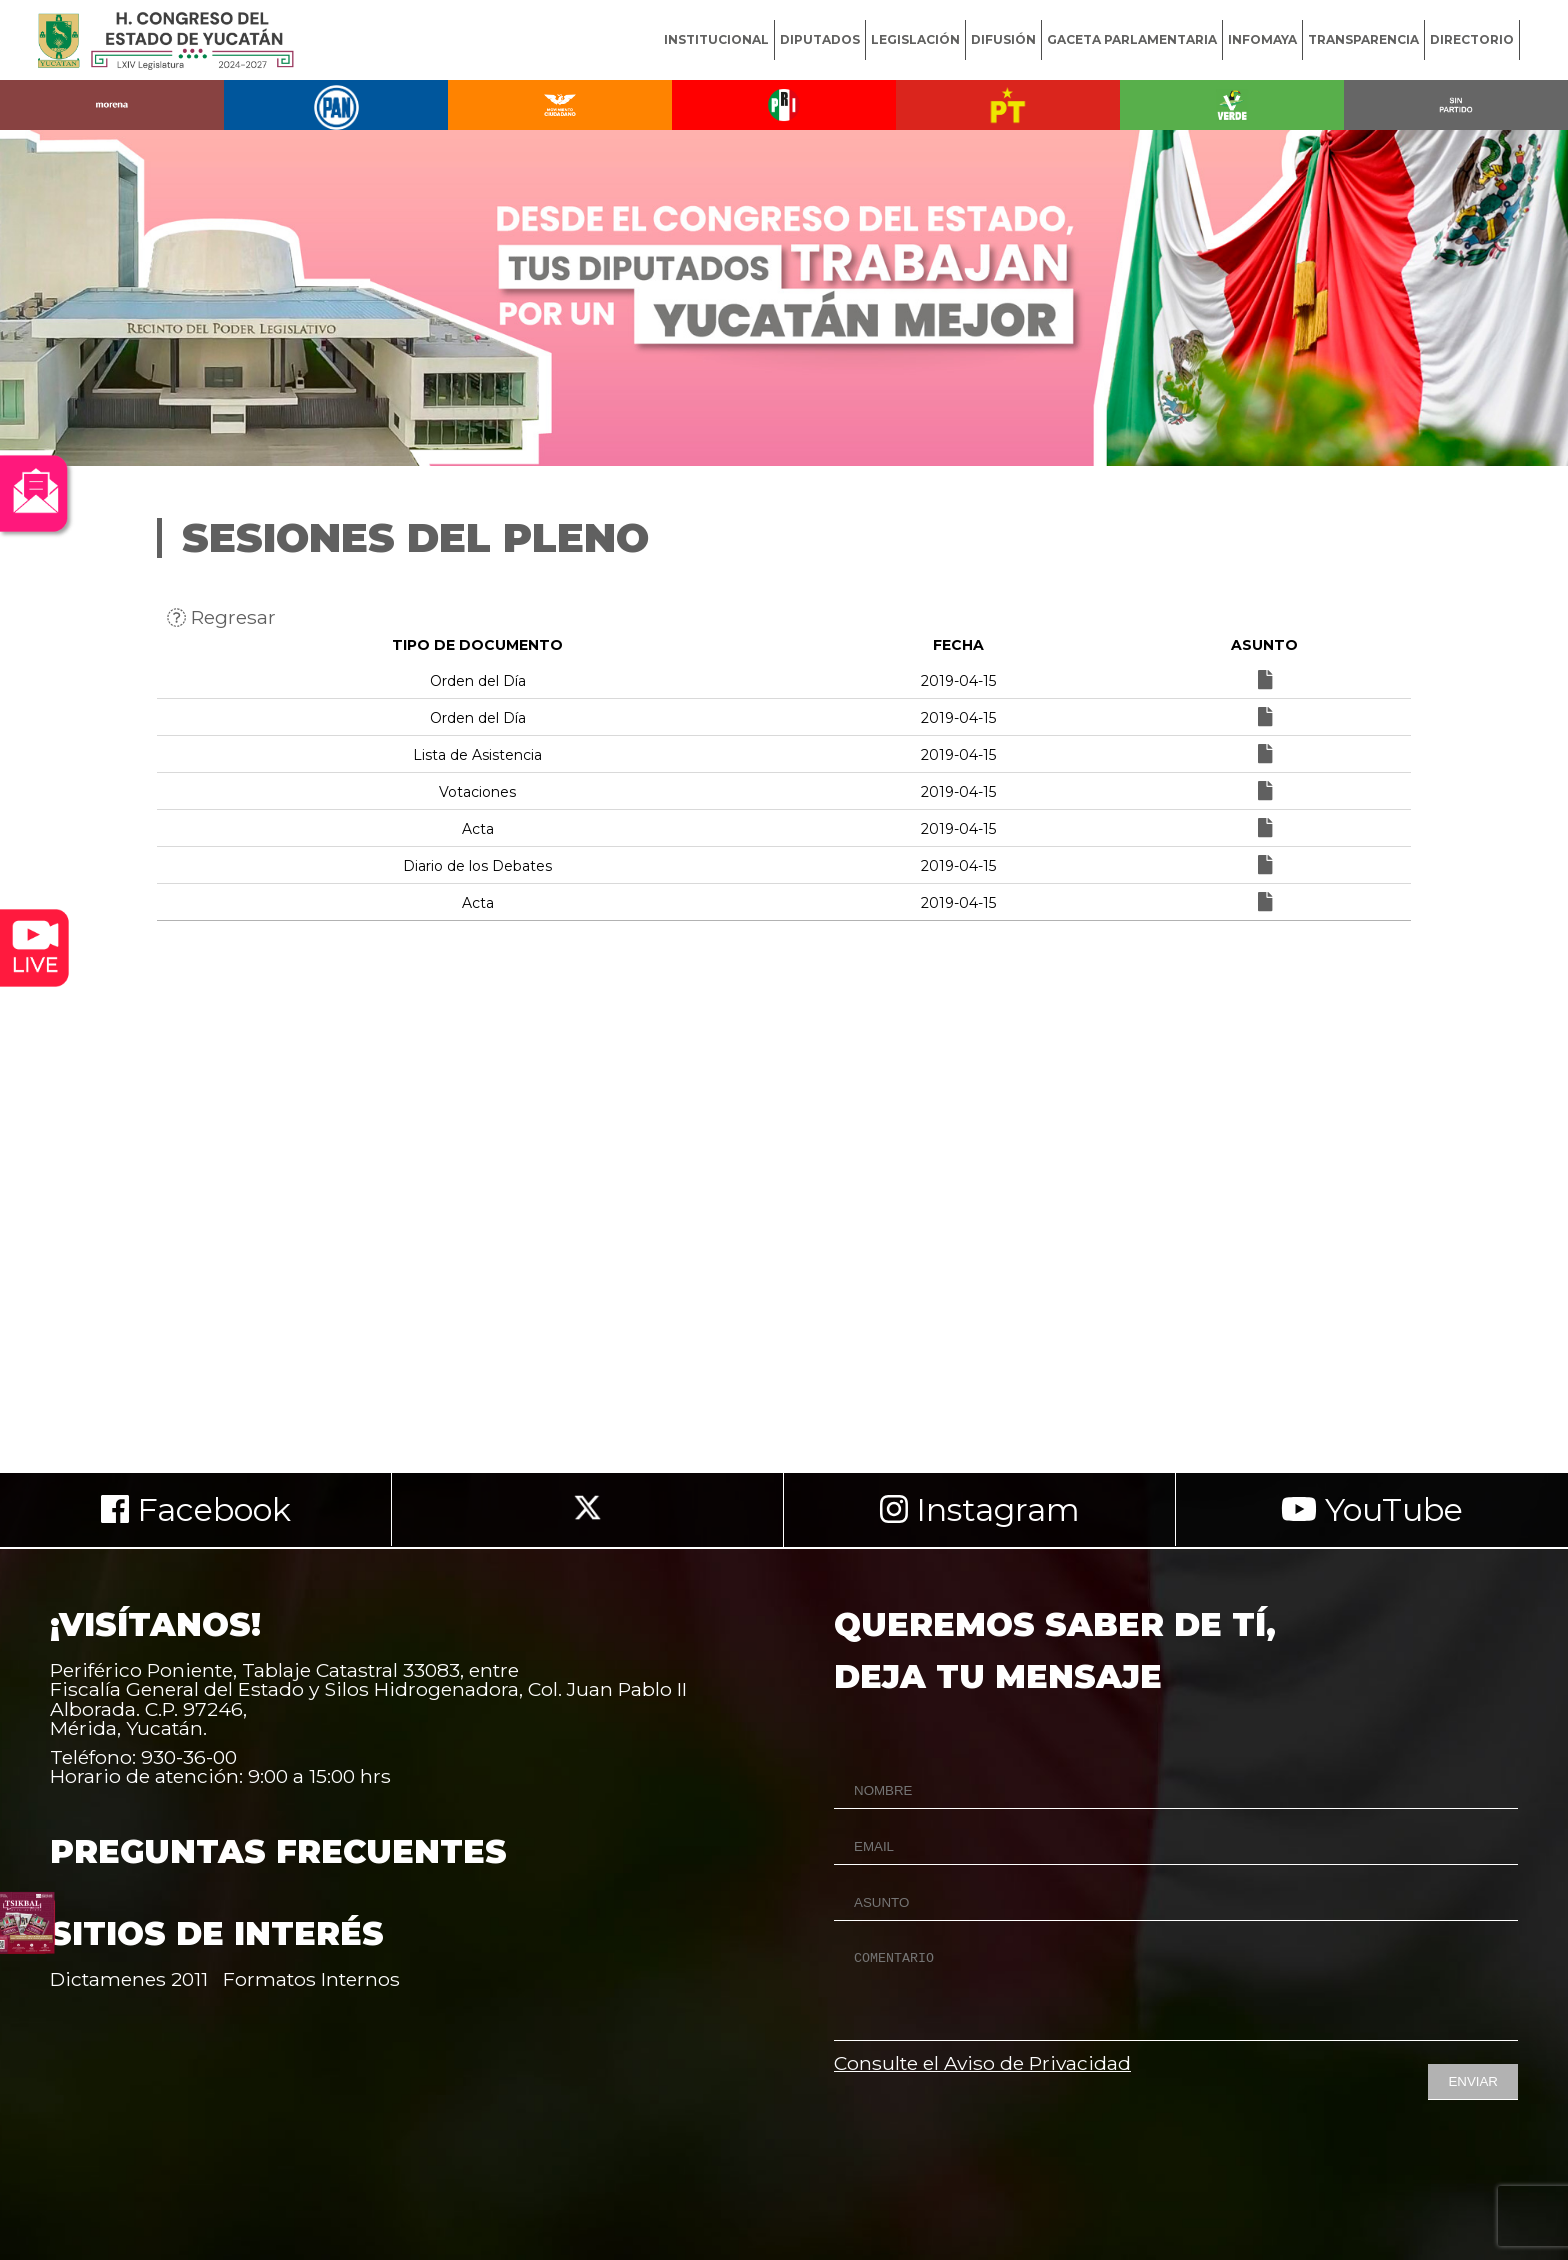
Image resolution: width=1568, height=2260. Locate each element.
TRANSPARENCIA (1363, 39)
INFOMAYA (1262, 39)
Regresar (221, 617)
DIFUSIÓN (1003, 39)
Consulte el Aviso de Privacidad (982, 2063)
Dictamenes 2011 (129, 1979)
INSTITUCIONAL (716, 39)
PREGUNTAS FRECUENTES (278, 1851)
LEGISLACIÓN (915, 39)
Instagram (980, 1509)
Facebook (196, 1509)
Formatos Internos (311, 1979)
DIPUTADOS (820, 39)
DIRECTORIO (1472, 39)
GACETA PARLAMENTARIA (1132, 39)
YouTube (1372, 1509)
